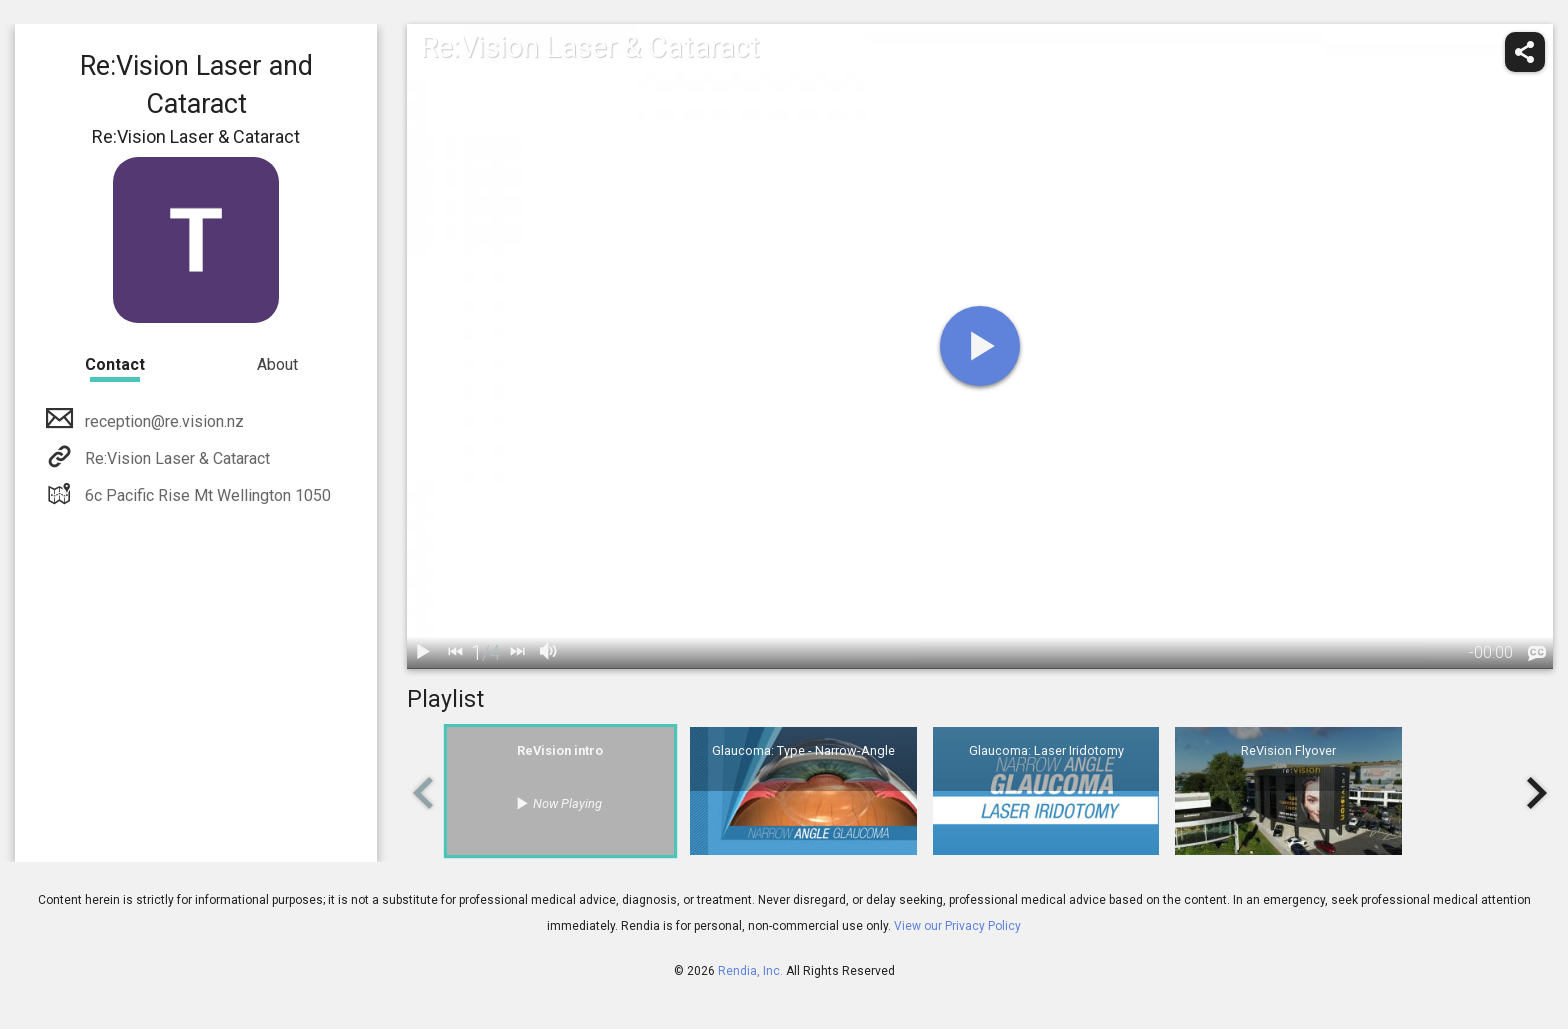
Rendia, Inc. (750, 971)
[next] (517, 653)
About (277, 364)
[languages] (1537, 654)
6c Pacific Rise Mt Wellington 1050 (206, 495)
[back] (455, 653)
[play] (980, 346)
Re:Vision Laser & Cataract (175, 458)
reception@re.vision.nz (162, 421)
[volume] (549, 653)
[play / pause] (423, 653)
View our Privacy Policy (957, 926)
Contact (115, 364)
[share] (1525, 52)
